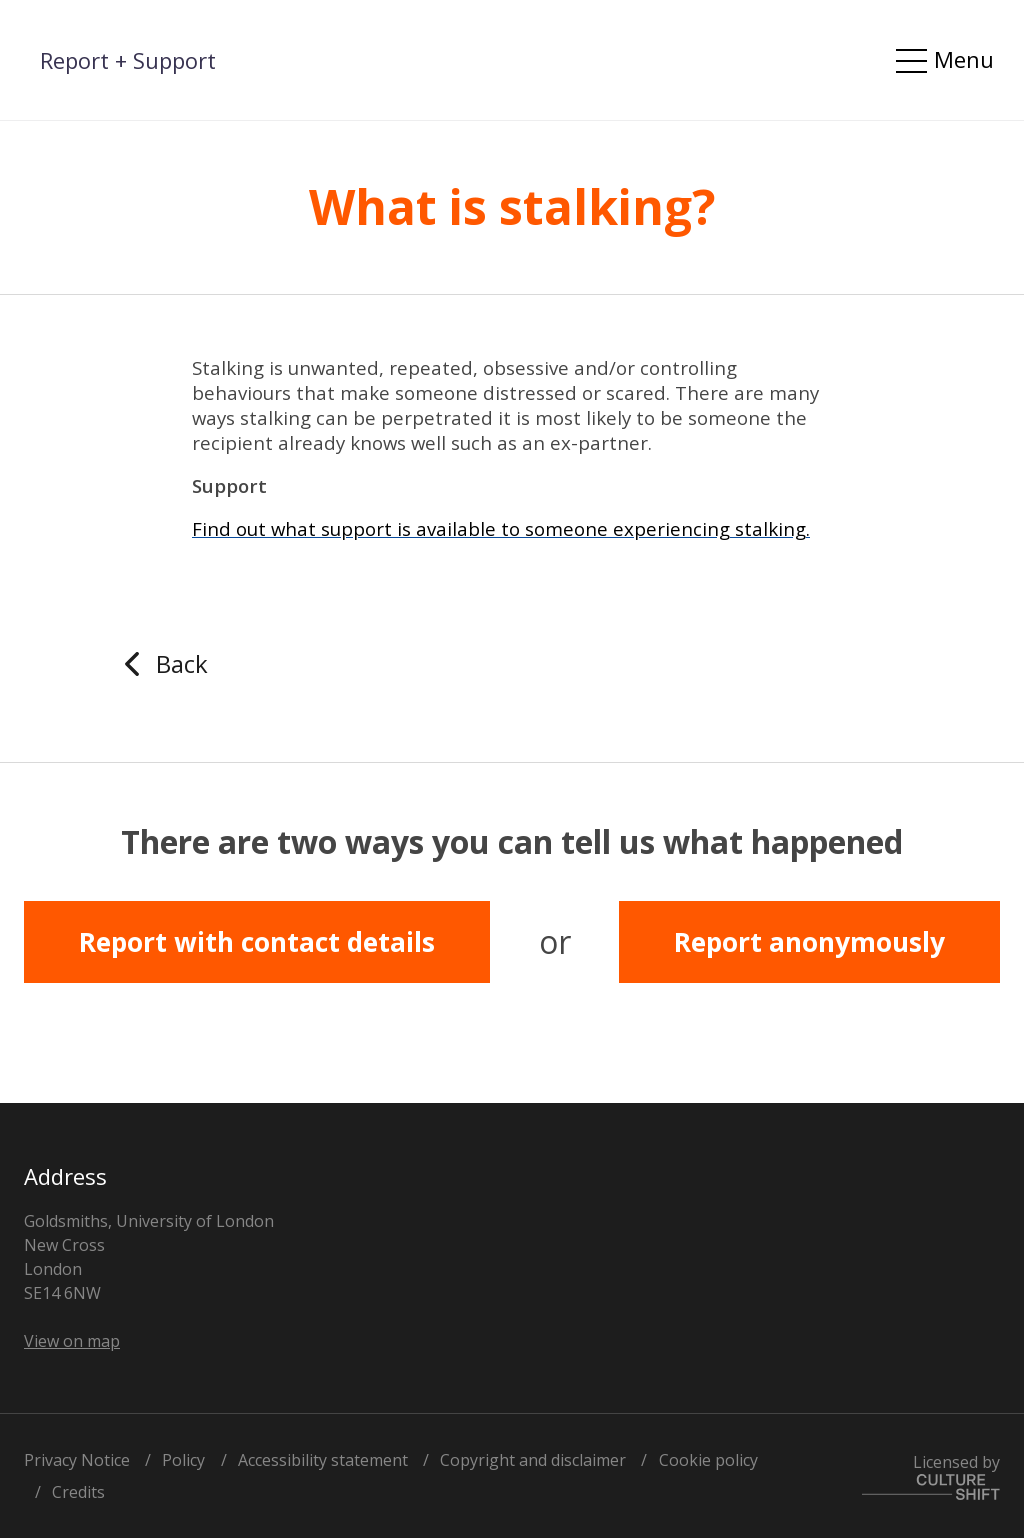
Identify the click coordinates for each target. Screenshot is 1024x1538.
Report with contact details (257, 942)
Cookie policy (708, 1460)
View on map (72, 1341)
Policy (183, 1460)
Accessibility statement (323, 1460)
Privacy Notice (77, 1460)
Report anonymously (809, 942)
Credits (78, 1492)
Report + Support (128, 60)
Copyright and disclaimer (533, 1460)
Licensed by (931, 1475)
